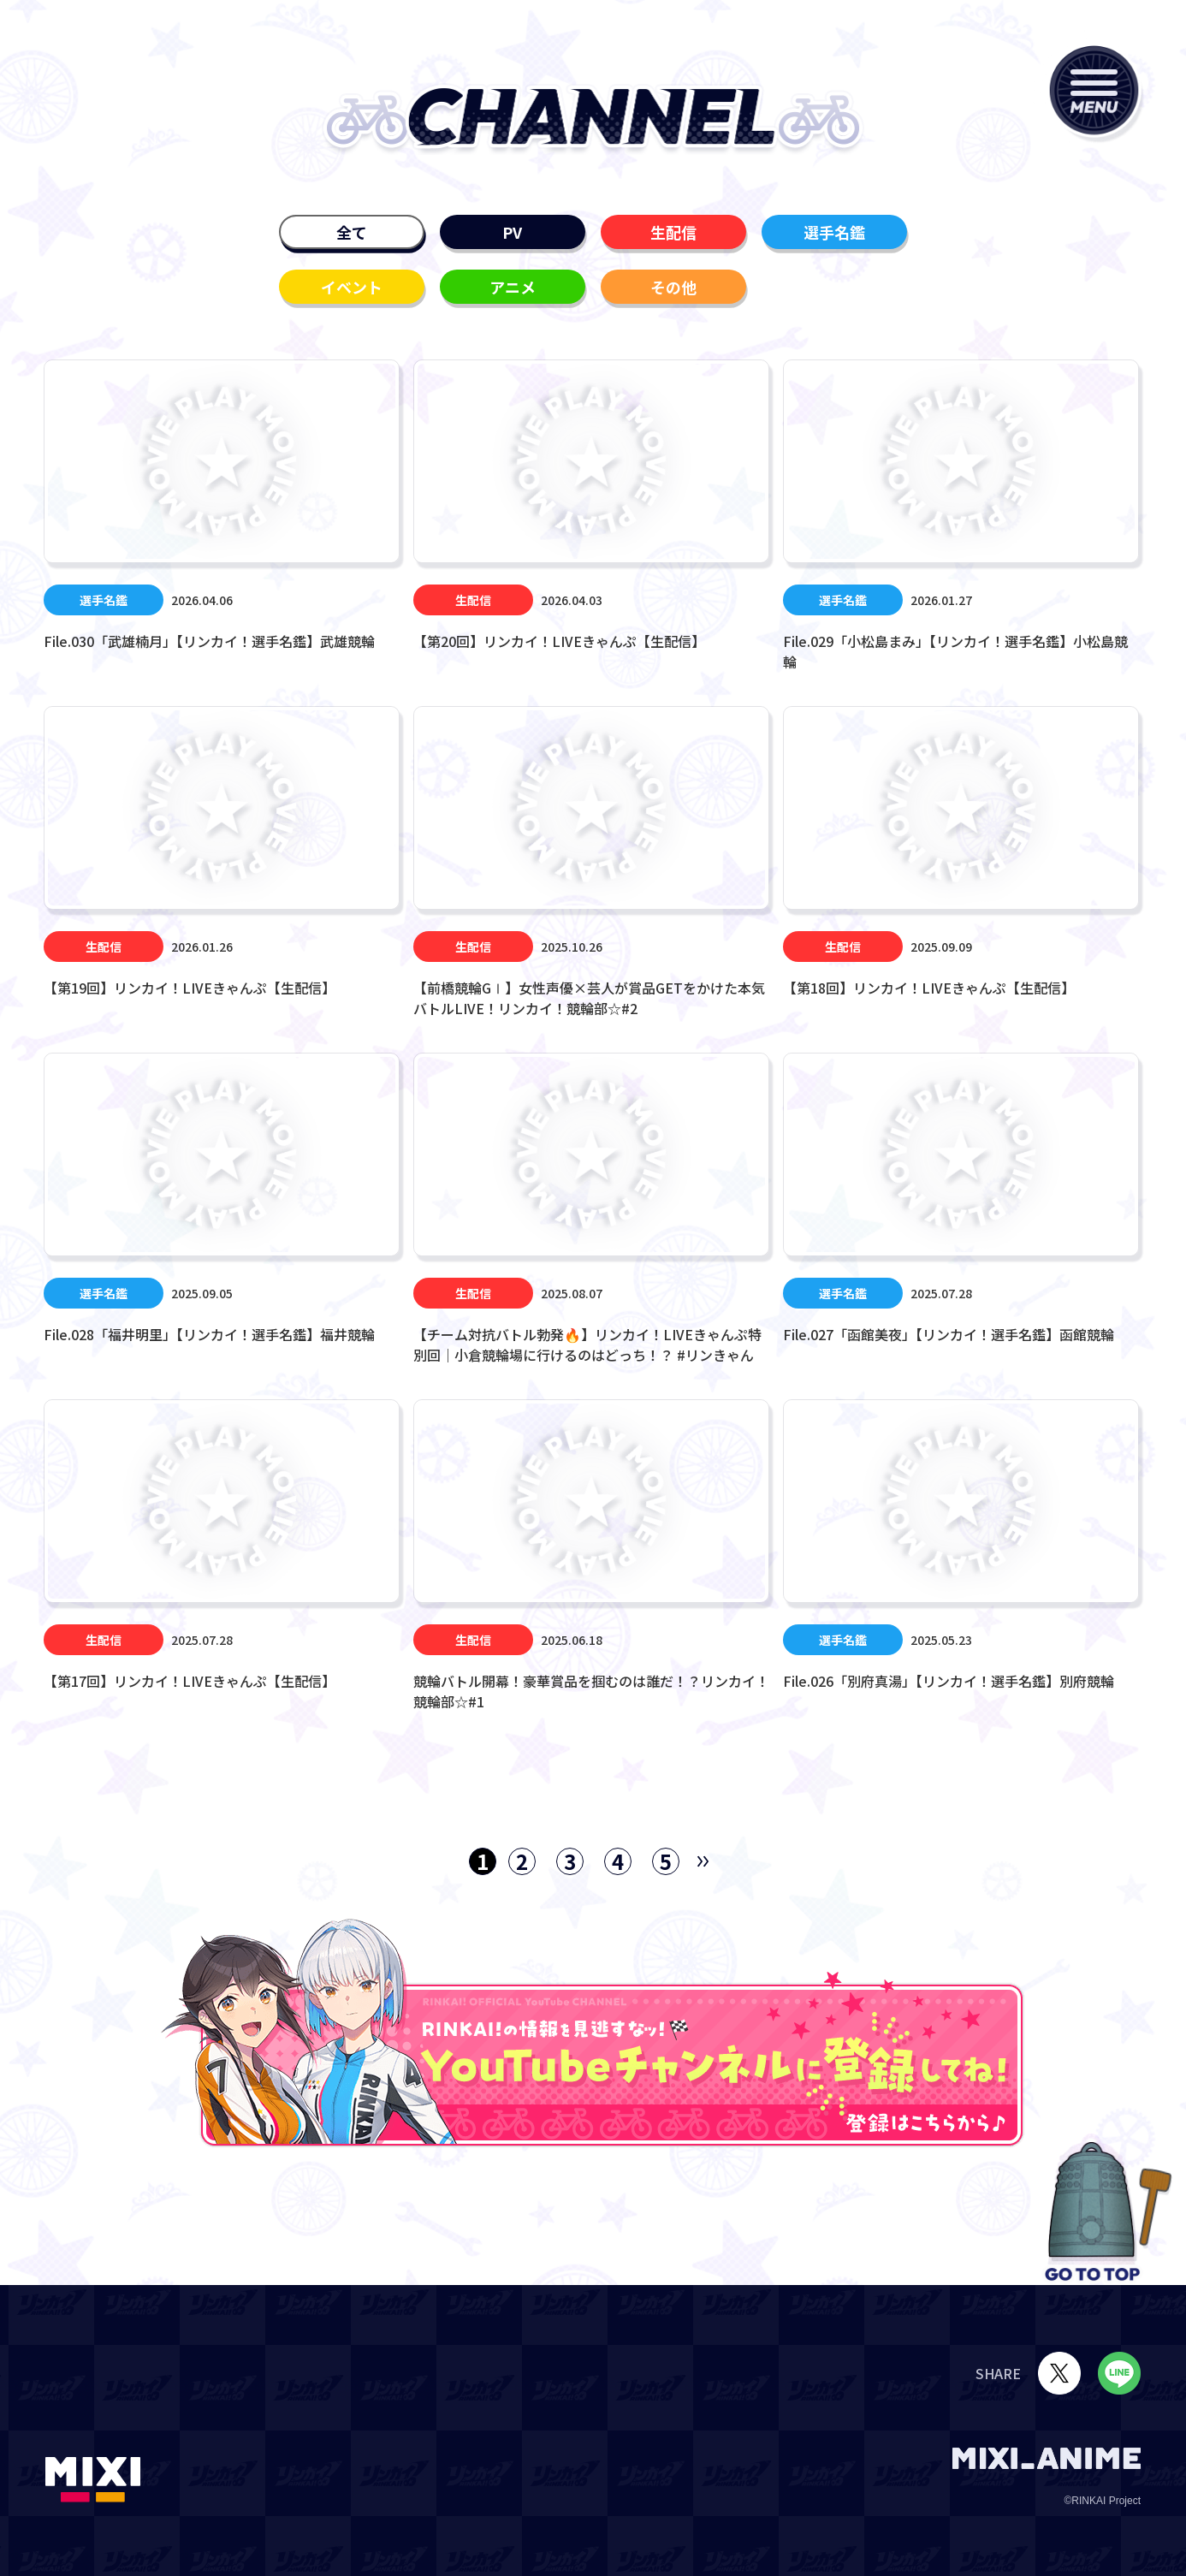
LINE (1119, 2373)
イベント (351, 287)
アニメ (512, 287)
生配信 (673, 232)
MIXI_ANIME (1046, 2458)
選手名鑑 (834, 232)
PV (512, 232)
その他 (673, 287)
